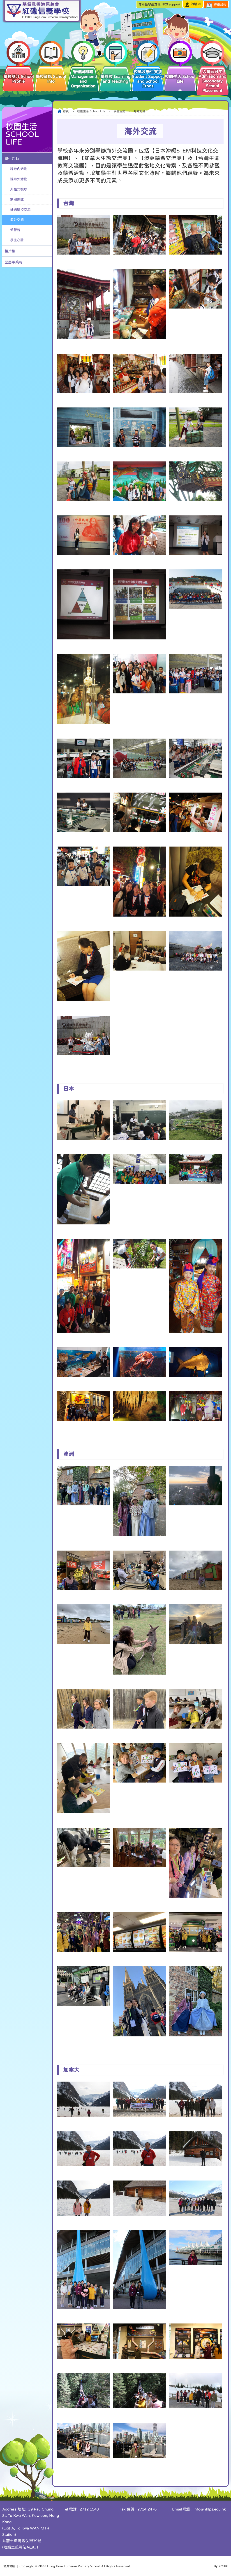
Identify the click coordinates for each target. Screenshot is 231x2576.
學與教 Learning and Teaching (115, 74)
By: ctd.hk (220, 2566)
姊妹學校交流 (20, 209)
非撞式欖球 (18, 189)
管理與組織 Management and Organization (83, 76)
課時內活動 (18, 169)
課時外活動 (18, 179)
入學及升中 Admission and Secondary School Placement (212, 79)
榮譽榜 (15, 230)
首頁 (66, 111)
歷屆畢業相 (14, 262)
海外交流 (17, 219)
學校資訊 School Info (51, 74)
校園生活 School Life (180, 74)
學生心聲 (17, 240)
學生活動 (119, 111)
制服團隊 (17, 199)
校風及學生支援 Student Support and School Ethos (148, 76)
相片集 (10, 251)
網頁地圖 (9, 2566)
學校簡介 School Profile (18, 74)
